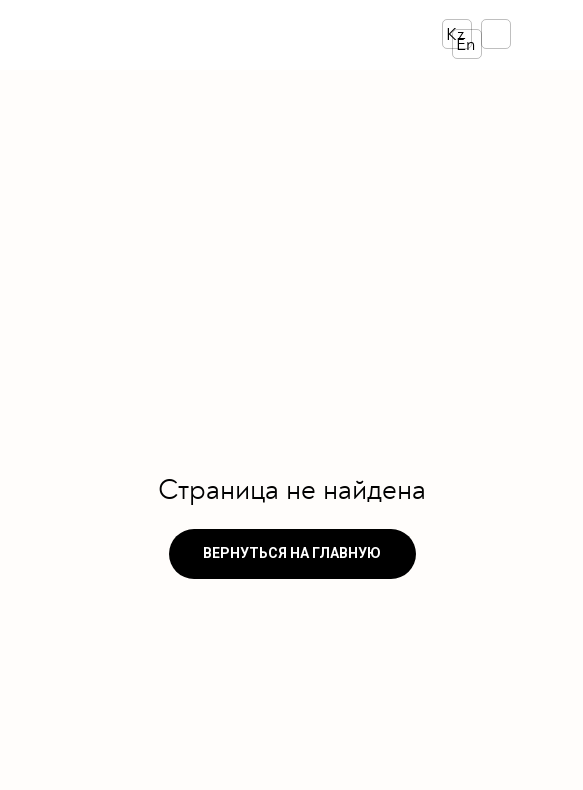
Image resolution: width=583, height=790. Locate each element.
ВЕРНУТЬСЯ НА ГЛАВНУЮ (292, 553)
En (465, 44)
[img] (180, 35)
